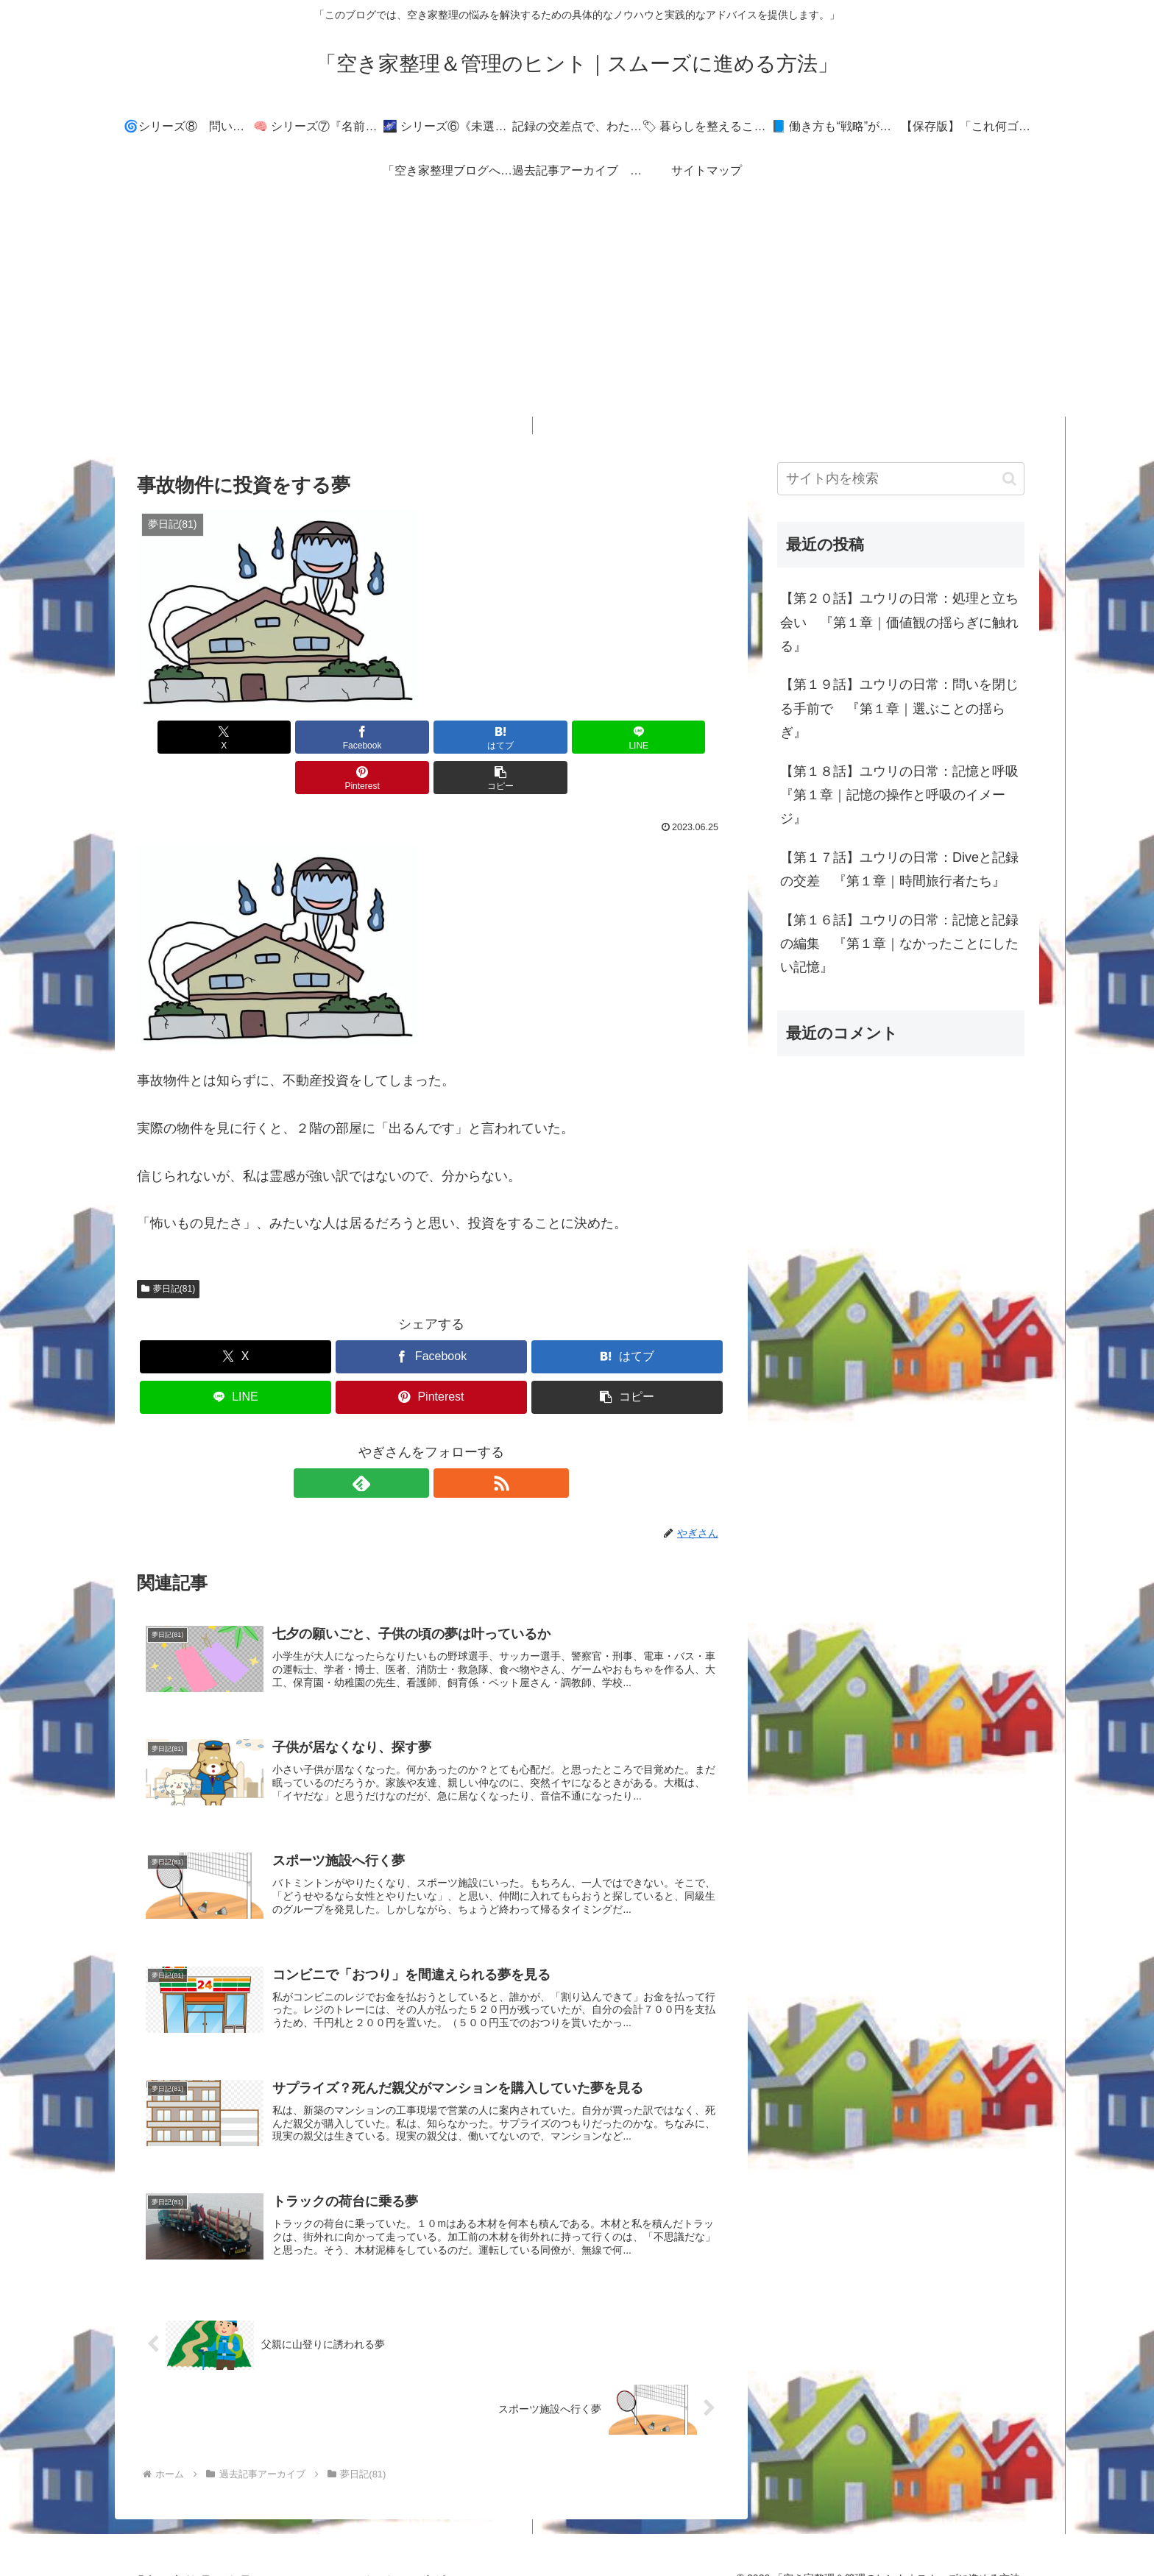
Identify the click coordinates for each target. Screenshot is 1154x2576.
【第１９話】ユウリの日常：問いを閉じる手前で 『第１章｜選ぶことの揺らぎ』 (899, 708)
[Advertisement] (577, 313)
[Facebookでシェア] (283, 737)
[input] (900, 478)
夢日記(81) (168, 1248)
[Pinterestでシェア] (580, 737)
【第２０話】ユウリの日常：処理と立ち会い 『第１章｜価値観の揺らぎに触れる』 (899, 622)
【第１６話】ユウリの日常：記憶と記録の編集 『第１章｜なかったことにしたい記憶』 (899, 944)
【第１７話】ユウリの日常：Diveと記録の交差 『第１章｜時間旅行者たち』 (899, 869)
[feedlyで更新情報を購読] (414, 1442)
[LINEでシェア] (480, 737)
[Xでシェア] (184, 737)
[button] (678, 737)
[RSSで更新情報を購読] (448, 1442)
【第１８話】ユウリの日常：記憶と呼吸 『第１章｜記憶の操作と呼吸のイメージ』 (902, 795)
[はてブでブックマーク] (382, 737)
